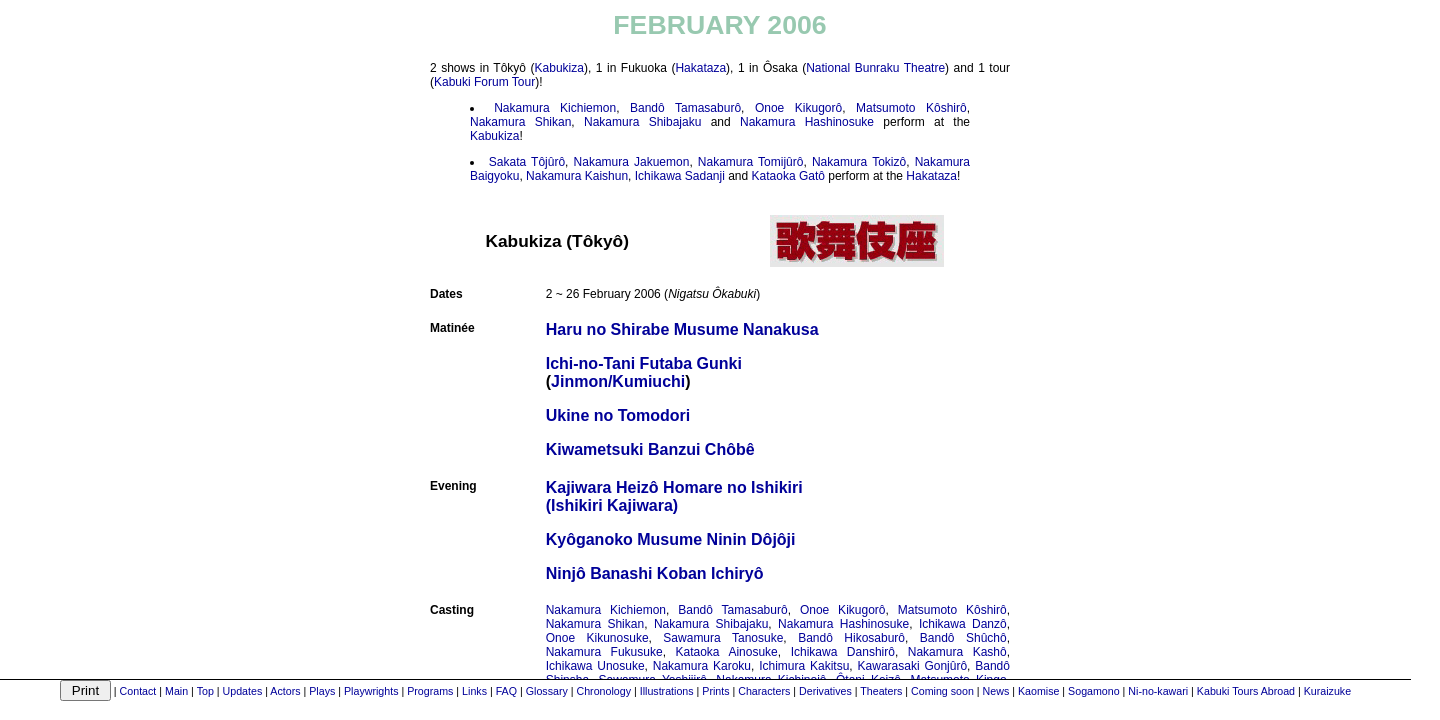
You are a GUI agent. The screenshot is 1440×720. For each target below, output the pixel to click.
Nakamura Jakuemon (632, 162)
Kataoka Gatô (788, 176)
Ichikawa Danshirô (843, 652)
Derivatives (825, 691)
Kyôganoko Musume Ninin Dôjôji (671, 539)
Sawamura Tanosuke (723, 638)
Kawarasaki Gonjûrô (913, 666)
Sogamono (1094, 691)
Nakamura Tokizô (859, 162)
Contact (138, 691)
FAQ (506, 691)
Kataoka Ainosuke (727, 652)
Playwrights (371, 691)
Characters (764, 691)
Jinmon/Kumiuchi (618, 381)
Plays (322, 691)
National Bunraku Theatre (875, 68)
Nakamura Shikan (520, 122)
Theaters (881, 691)
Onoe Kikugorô (798, 108)
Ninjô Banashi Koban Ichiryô (655, 573)
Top (205, 691)
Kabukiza (559, 68)
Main (176, 691)
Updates (243, 691)
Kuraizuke (1327, 691)
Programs (430, 691)
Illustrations (667, 691)
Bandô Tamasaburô (685, 108)
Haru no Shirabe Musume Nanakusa (682, 329)
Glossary (547, 691)
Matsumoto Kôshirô (911, 108)
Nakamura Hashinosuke (807, 122)
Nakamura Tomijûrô (751, 162)
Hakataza (700, 68)
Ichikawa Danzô (963, 624)
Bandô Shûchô (963, 638)
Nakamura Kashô (957, 652)
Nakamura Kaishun (577, 176)
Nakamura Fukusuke (604, 652)
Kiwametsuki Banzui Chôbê (650, 449)
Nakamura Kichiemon (555, 108)
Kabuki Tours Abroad (1246, 691)
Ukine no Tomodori (618, 415)
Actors (285, 691)
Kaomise (1038, 691)
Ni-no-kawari (1158, 691)
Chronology (603, 691)
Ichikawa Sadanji (680, 176)
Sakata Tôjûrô (527, 162)
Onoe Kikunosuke (597, 638)
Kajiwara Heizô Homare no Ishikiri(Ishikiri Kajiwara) (674, 496)
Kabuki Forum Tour (484, 82)
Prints (715, 691)
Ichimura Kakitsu (804, 666)
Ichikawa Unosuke (595, 666)
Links (474, 691)
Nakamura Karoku (702, 666)
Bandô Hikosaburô (851, 638)
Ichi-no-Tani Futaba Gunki (644, 363)
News (996, 691)
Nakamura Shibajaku (642, 122)
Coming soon (942, 691)
